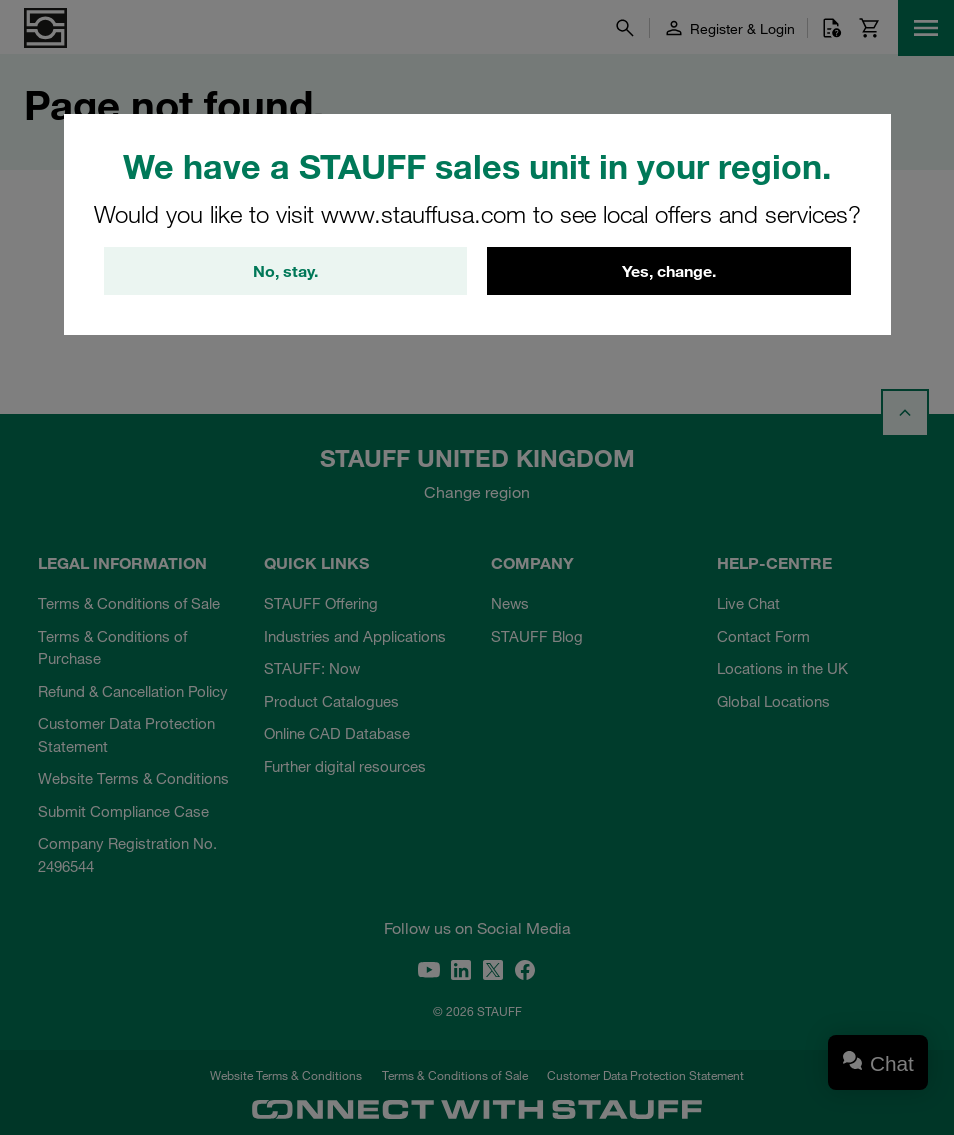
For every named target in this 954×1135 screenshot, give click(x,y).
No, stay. (285, 271)
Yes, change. (669, 271)
